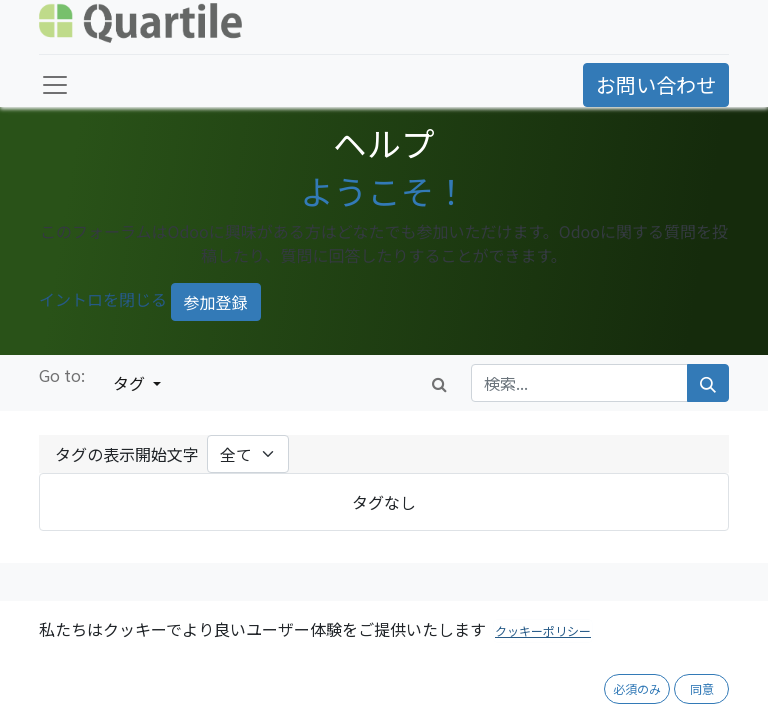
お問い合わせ (656, 84)
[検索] (708, 383)
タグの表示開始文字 (127, 454)
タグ (131, 383)
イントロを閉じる (103, 300)
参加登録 (216, 302)
